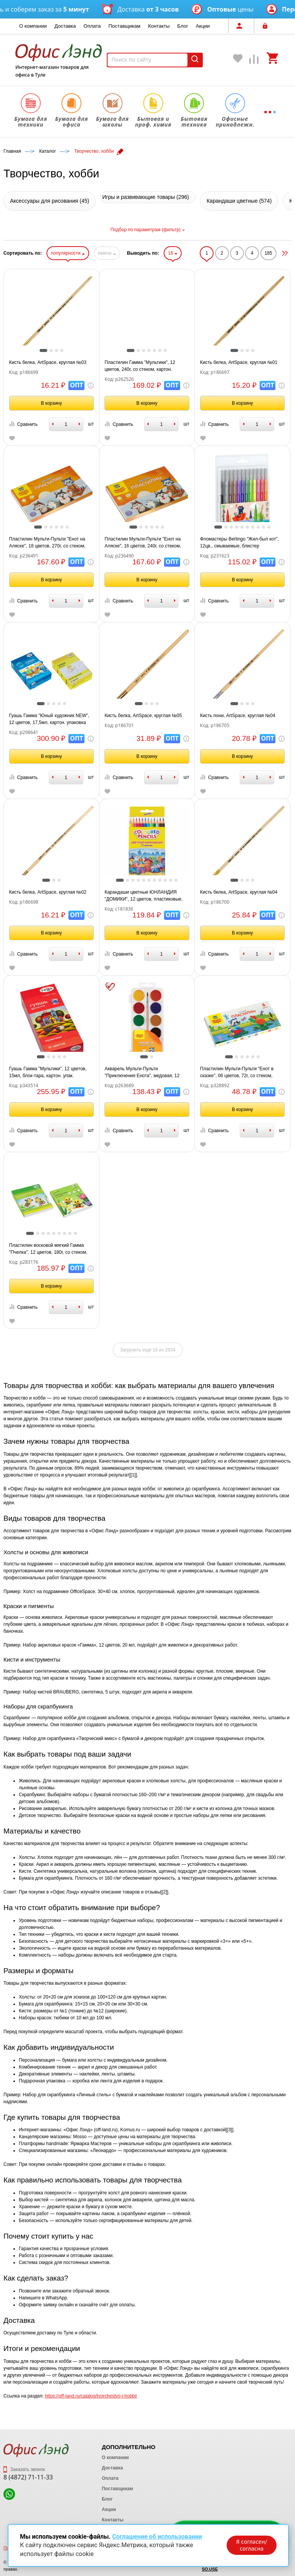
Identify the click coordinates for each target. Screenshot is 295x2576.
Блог (182, 26)
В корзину (51, 403)
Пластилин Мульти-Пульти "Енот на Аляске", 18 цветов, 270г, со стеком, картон (47, 542)
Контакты (158, 26)
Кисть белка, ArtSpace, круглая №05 (143, 715)
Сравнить (23, 424)
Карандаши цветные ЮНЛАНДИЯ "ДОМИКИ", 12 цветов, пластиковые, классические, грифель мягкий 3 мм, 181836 (143, 896)
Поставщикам (124, 26)
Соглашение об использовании (157, 2536)
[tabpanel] (51, 317)
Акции (203, 26)
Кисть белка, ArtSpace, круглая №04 (238, 892)
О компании (33, 26)
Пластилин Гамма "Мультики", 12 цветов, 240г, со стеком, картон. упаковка (139, 366)
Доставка (65, 26)
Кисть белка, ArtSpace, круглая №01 (238, 362)
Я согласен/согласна (251, 2545)
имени (107, 253)
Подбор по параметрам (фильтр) (147, 229)
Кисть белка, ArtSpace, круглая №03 (47, 362)
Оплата (92, 26)
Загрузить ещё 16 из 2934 (148, 1350)
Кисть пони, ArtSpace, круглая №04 (237, 715)
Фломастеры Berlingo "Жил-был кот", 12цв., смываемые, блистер (239, 542)
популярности (68, 253)
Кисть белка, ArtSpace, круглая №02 (47, 892)
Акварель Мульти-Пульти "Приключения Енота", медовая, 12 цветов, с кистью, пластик (141, 1072)
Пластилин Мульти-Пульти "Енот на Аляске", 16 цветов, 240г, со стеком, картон (142, 542)
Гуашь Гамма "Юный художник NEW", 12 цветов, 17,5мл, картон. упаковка (49, 719)
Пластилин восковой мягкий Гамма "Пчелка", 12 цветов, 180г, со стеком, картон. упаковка (48, 1249)
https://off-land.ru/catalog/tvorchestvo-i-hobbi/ (91, 2396)
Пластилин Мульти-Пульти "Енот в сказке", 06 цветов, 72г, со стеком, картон (236, 1072)
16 (172, 253)
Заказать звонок (24, 2469)
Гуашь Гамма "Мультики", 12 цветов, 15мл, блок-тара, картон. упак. (48, 1072)
